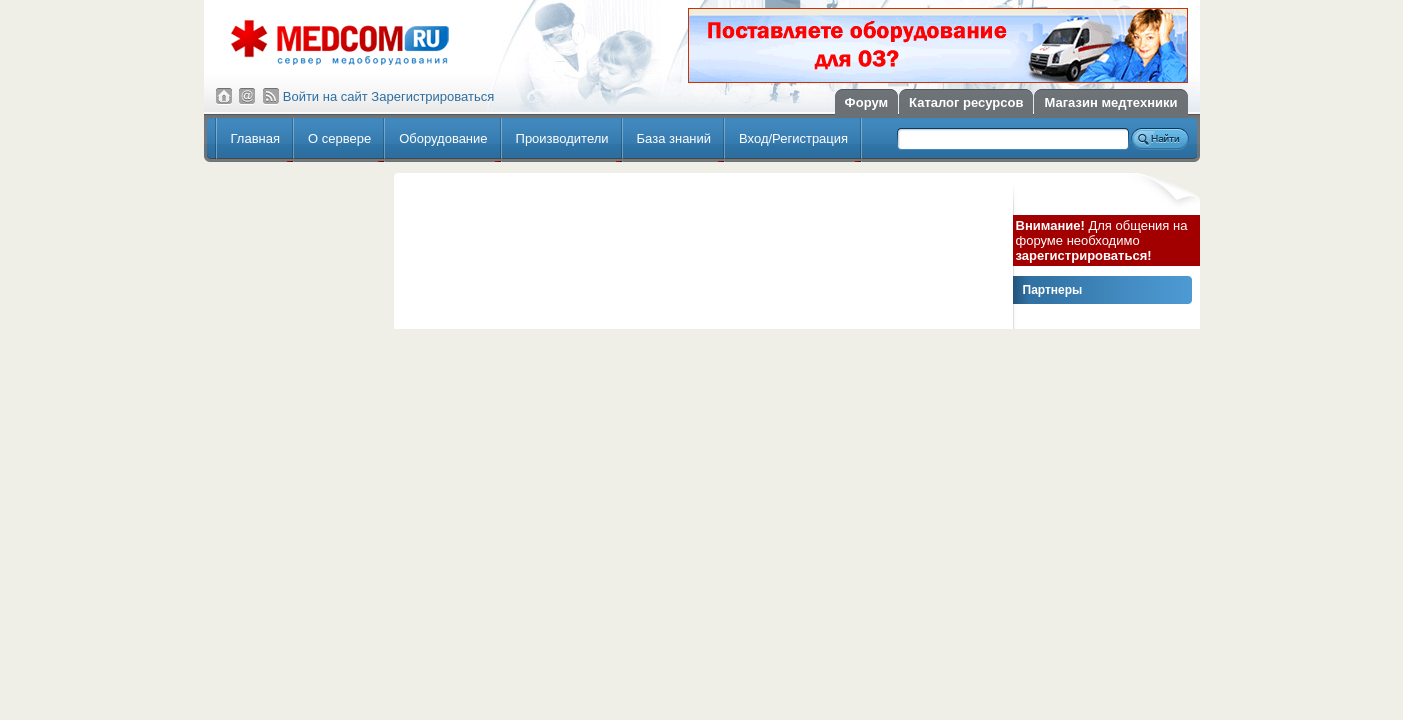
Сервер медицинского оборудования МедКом (340, 42)
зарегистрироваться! (1084, 255)
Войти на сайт (325, 96)
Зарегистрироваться (432, 96)
